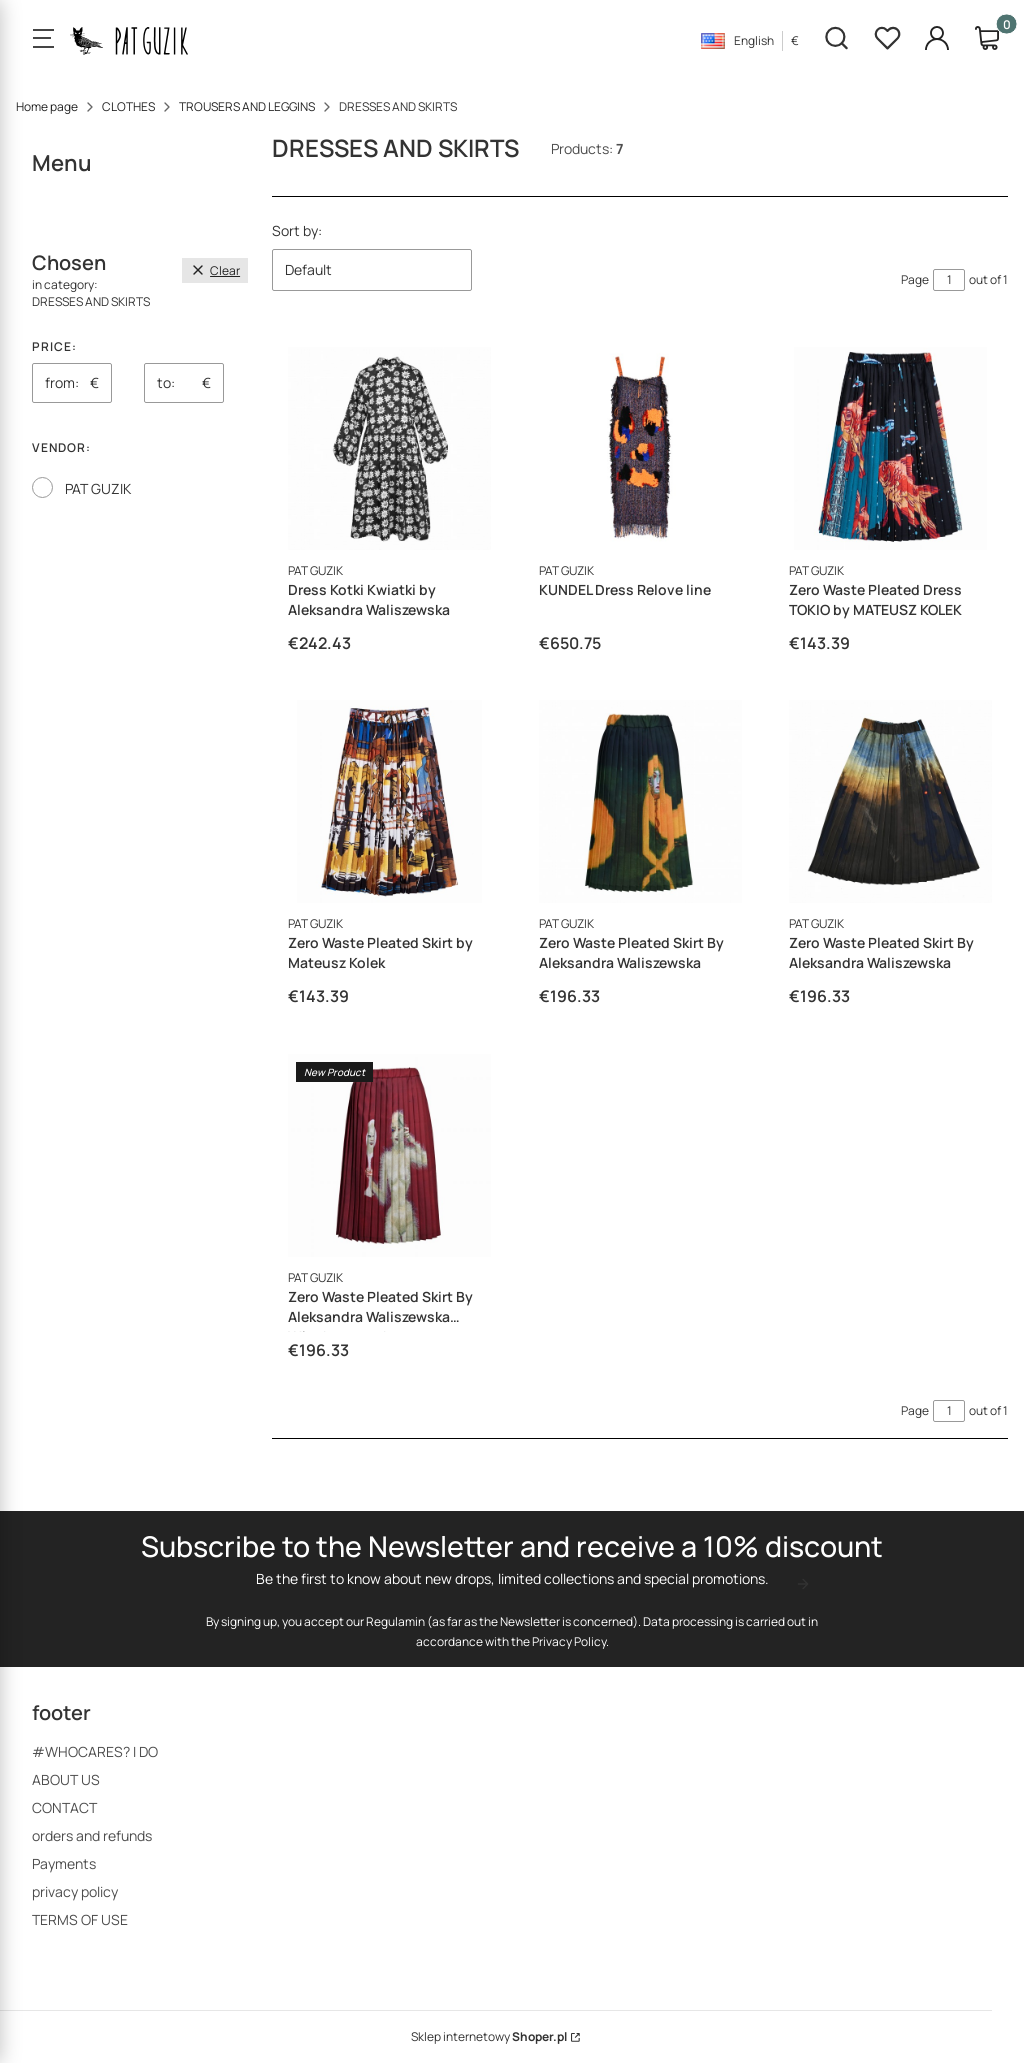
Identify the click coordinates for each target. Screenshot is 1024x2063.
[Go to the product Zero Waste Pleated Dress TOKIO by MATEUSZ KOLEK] (890, 448)
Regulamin (395, 1620)
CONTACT (64, 1807)
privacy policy (75, 1891)
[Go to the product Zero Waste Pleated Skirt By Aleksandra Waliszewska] (640, 801)
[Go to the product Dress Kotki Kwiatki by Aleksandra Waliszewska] (389, 448)
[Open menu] (43, 40)
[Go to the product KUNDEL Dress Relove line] (640, 448)
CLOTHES (128, 106)
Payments (64, 1863)
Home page (47, 106)
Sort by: (297, 230)
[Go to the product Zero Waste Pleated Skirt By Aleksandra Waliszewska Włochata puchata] (389, 1155)
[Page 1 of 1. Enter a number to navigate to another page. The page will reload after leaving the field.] (949, 280)
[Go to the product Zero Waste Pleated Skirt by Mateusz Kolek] (389, 801)
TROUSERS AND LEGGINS (247, 106)
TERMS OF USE (80, 1919)
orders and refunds (92, 1835)
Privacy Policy (569, 1640)
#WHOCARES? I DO (95, 1751)
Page (915, 279)
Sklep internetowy (489, 2036)
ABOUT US (66, 1779)
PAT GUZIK (98, 488)
